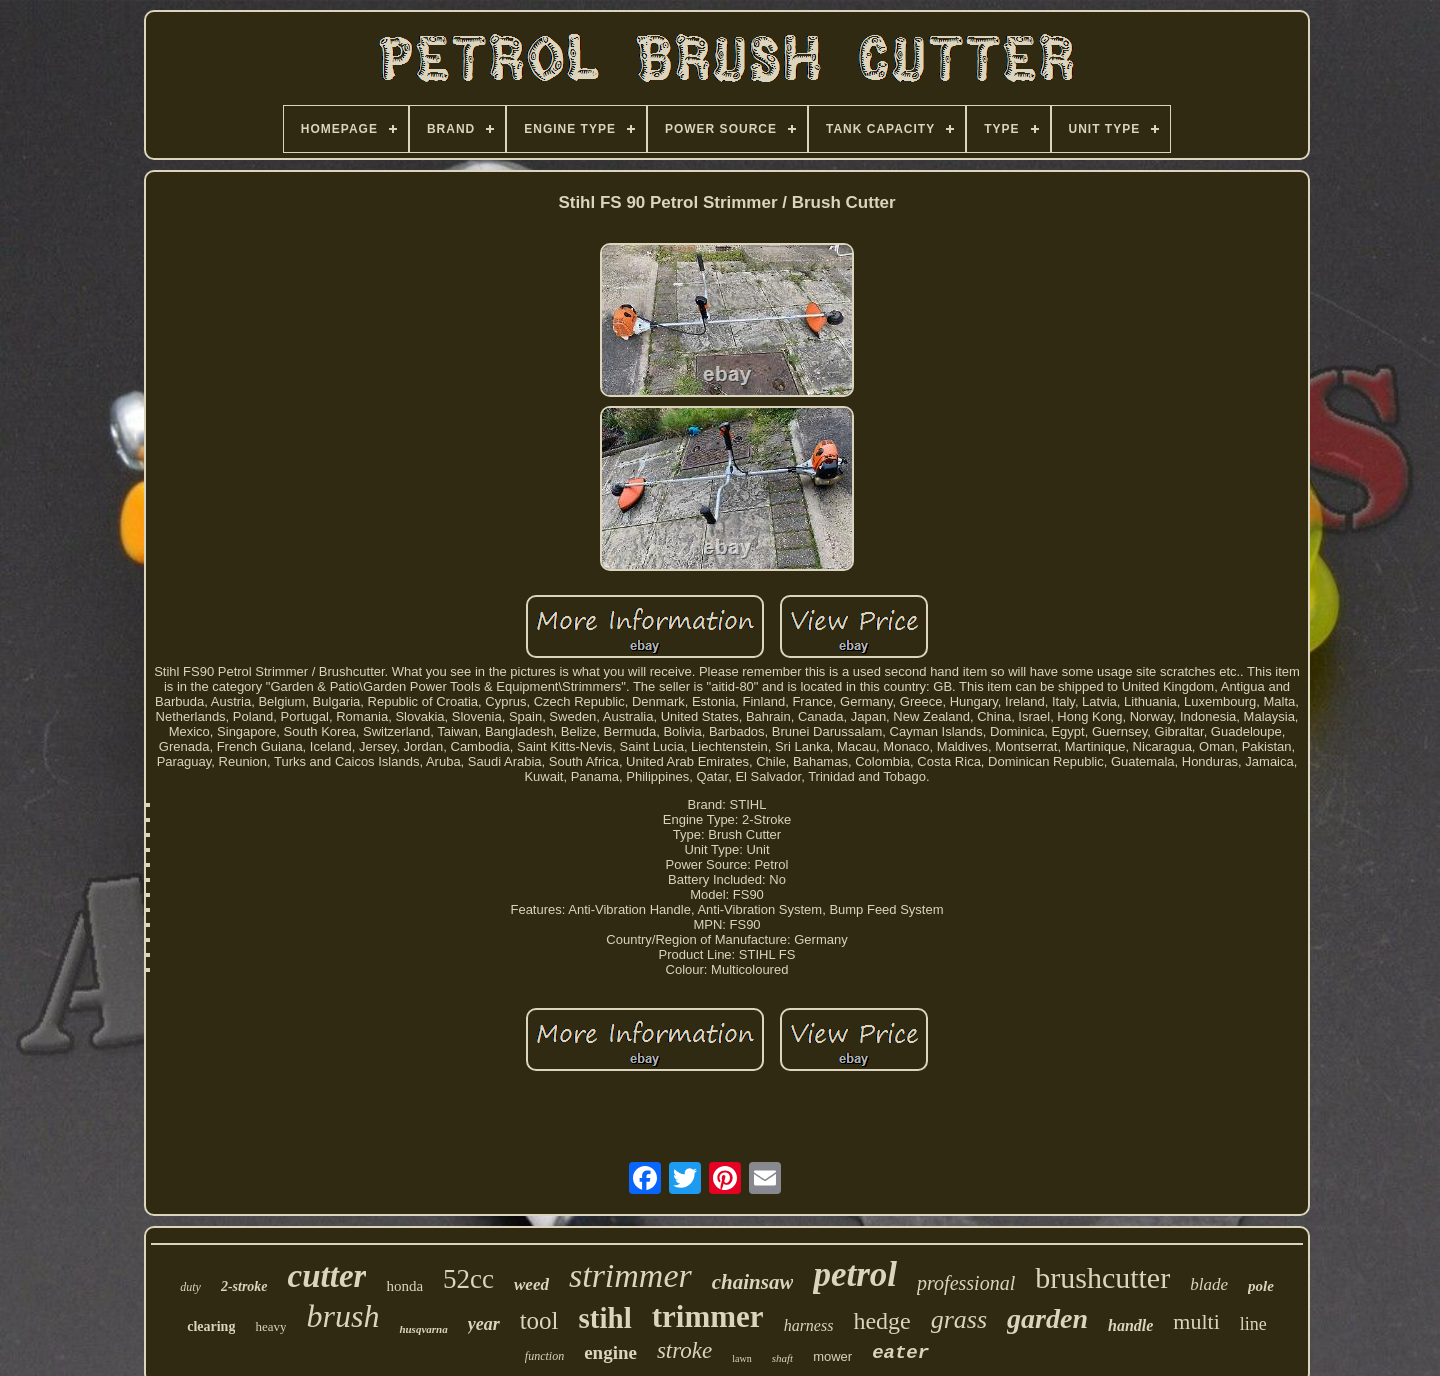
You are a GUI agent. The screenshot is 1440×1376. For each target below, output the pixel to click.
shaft (782, 1358)
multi (1196, 1321)
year (484, 1324)
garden (1047, 1318)
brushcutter (1102, 1277)
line (1253, 1324)
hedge (881, 1321)
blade (1209, 1284)
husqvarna (423, 1329)
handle (1130, 1325)
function (544, 1356)
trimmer (708, 1316)
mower (832, 1356)
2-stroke (244, 1286)
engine (610, 1352)
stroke (684, 1350)
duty (190, 1287)
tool (539, 1320)
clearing (211, 1326)
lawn (741, 1358)
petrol (855, 1274)
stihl (605, 1318)
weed (531, 1284)
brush (342, 1316)
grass (959, 1319)
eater (900, 1353)
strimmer (630, 1275)
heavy (270, 1326)
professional (966, 1283)
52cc (468, 1279)
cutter (327, 1276)
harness (809, 1325)
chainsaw (753, 1282)
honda (404, 1286)
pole (1261, 1286)
